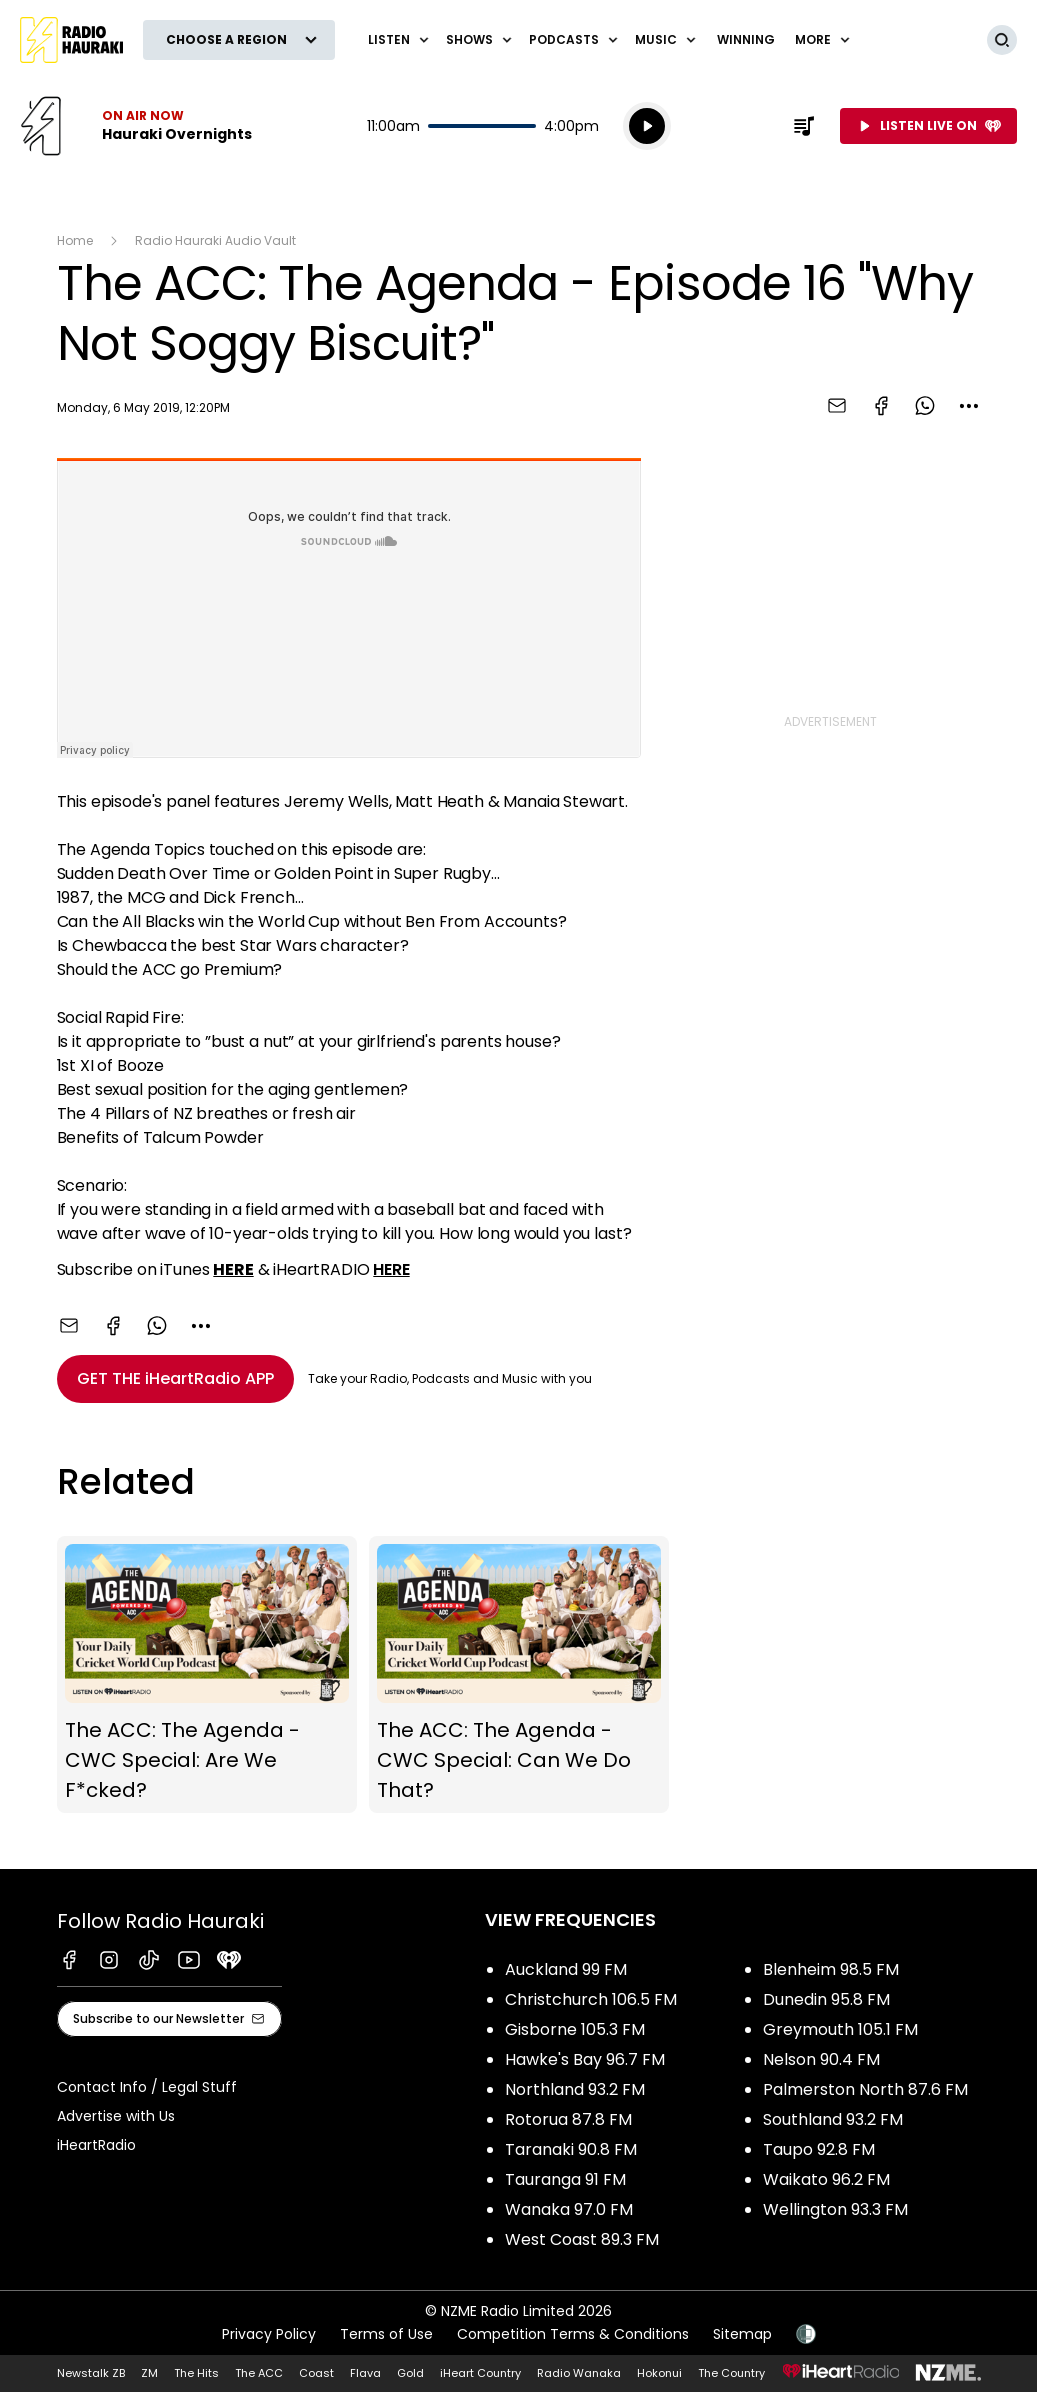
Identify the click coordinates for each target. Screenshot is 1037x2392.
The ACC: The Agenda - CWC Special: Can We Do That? (519, 1675)
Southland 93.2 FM (833, 2119)
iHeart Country (480, 2373)
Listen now (136, 126)
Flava (365, 2373)
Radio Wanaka (579, 2373)
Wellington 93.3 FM (835, 2209)
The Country (731, 2373)
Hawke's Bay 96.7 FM (585, 2059)
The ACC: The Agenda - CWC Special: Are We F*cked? (207, 1675)
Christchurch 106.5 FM (591, 1999)
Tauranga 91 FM (565, 2179)
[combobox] (969, 406)
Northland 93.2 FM (575, 2089)
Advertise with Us (116, 2116)
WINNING (746, 39)
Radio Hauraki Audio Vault (215, 240)
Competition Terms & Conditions (573, 2334)
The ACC (259, 2373)
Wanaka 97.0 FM (569, 2209)
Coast (316, 2373)
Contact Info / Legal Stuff (147, 2087)
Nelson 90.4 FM (821, 2059)
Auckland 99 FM (566, 1969)
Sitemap (742, 2334)
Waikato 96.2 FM (826, 2179)
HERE (391, 1269)
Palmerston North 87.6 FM (865, 2089)
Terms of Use (386, 2334)
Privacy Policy (269, 2334)
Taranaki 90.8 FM (571, 2149)
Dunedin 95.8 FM (826, 1999)
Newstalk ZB (91, 2373)
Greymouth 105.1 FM (840, 2029)
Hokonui (659, 2373)
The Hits (196, 2373)
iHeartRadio (96, 2145)
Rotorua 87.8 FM (568, 2119)
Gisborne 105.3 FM (575, 2029)
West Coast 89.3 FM (582, 2239)
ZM (149, 2373)
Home (75, 240)
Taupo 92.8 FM (819, 2149)
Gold (410, 2373)
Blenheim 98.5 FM (831, 1969)
